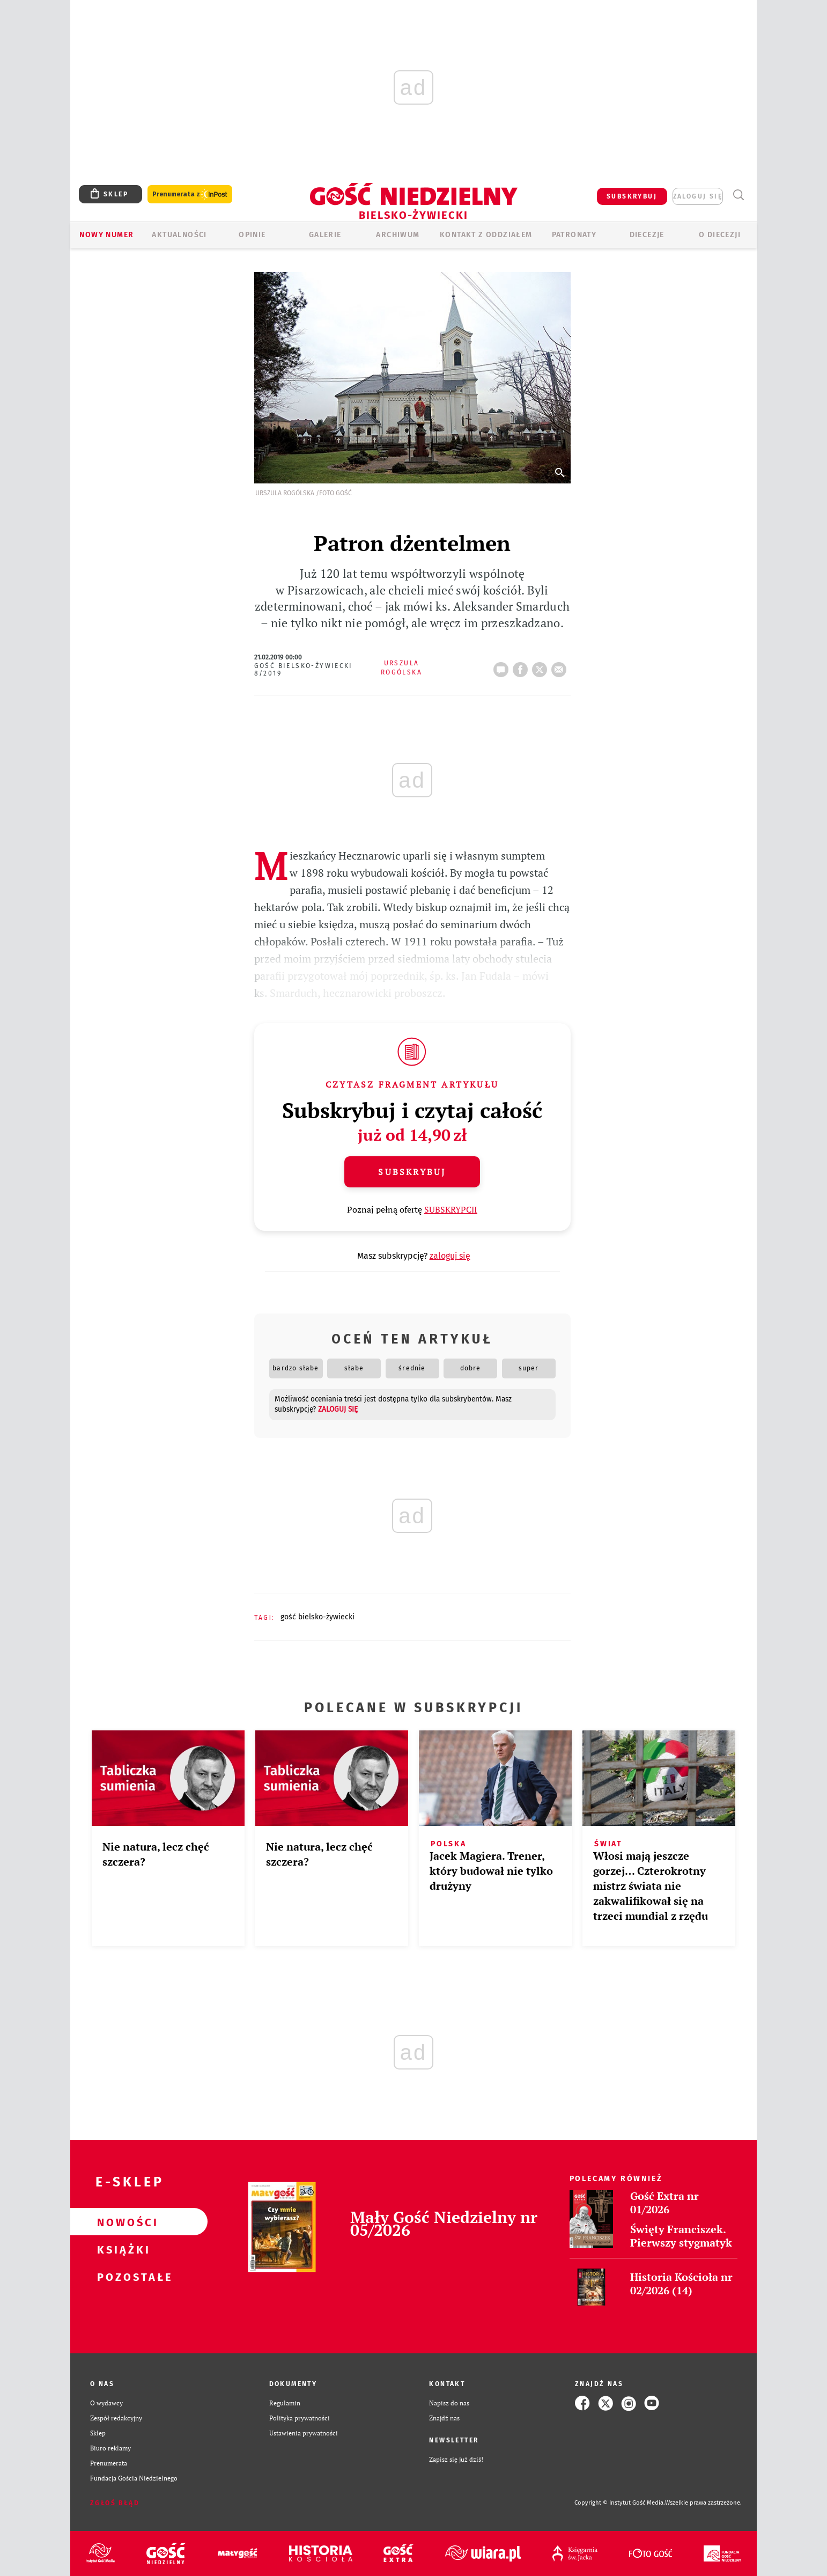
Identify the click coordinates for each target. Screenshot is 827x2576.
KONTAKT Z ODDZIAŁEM (486, 234)
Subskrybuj (412, 1172)
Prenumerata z (189, 194)
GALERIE (325, 234)
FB (522, 666)
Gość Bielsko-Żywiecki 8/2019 (303, 669)
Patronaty (574, 234)
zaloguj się (697, 196)
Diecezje (647, 234)
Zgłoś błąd (114, 2503)
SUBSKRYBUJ (632, 196)
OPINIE (252, 234)
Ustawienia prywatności (303, 2433)
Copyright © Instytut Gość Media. (619, 2502)
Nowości (121, 2222)
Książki (121, 2249)
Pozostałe (121, 2277)
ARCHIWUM (397, 234)
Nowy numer (106, 234)
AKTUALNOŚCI (179, 234)
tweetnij (541, 666)
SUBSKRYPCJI (450, 1209)
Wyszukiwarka (738, 195)
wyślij (561, 666)
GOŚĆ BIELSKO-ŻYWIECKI (317, 1616)
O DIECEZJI (720, 234)
